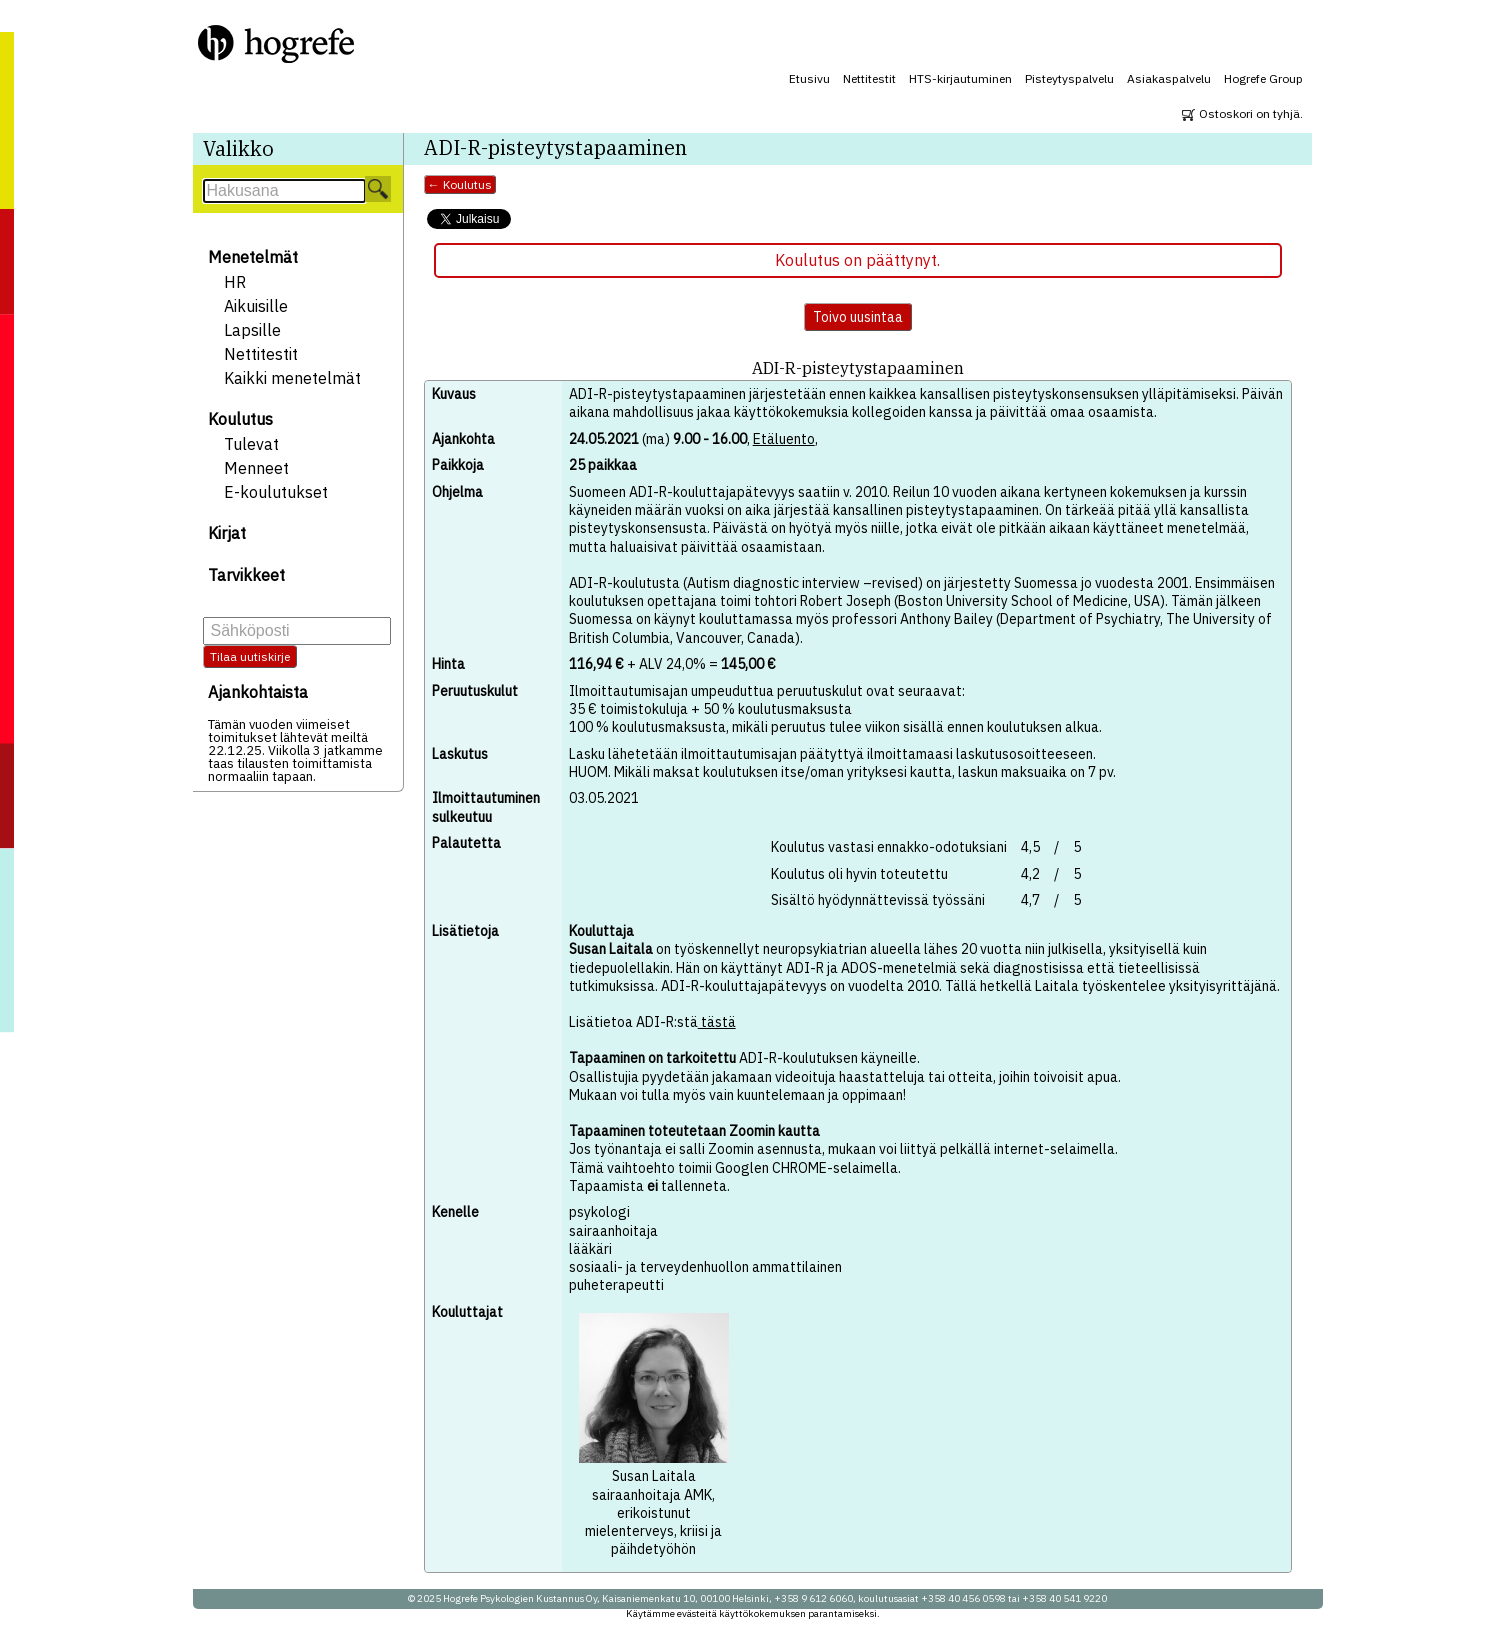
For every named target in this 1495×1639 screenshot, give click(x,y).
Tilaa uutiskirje (250, 656)
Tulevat (251, 444)
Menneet (256, 468)
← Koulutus (460, 184)
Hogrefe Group (1263, 78)
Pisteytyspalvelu (1069, 78)
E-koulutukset (276, 492)
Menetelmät (253, 257)
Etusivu (809, 78)
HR (235, 282)
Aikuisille (256, 306)
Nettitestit (869, 78)
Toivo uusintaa (858, 317)
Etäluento (784, 439)
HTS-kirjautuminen (960, 78)
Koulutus (240, 419)
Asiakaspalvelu (1169, 78)
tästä (717, 1022)
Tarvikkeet (246, 575)
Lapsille (252, 330)
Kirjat (227, 533)
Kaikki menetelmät (292, 378)
